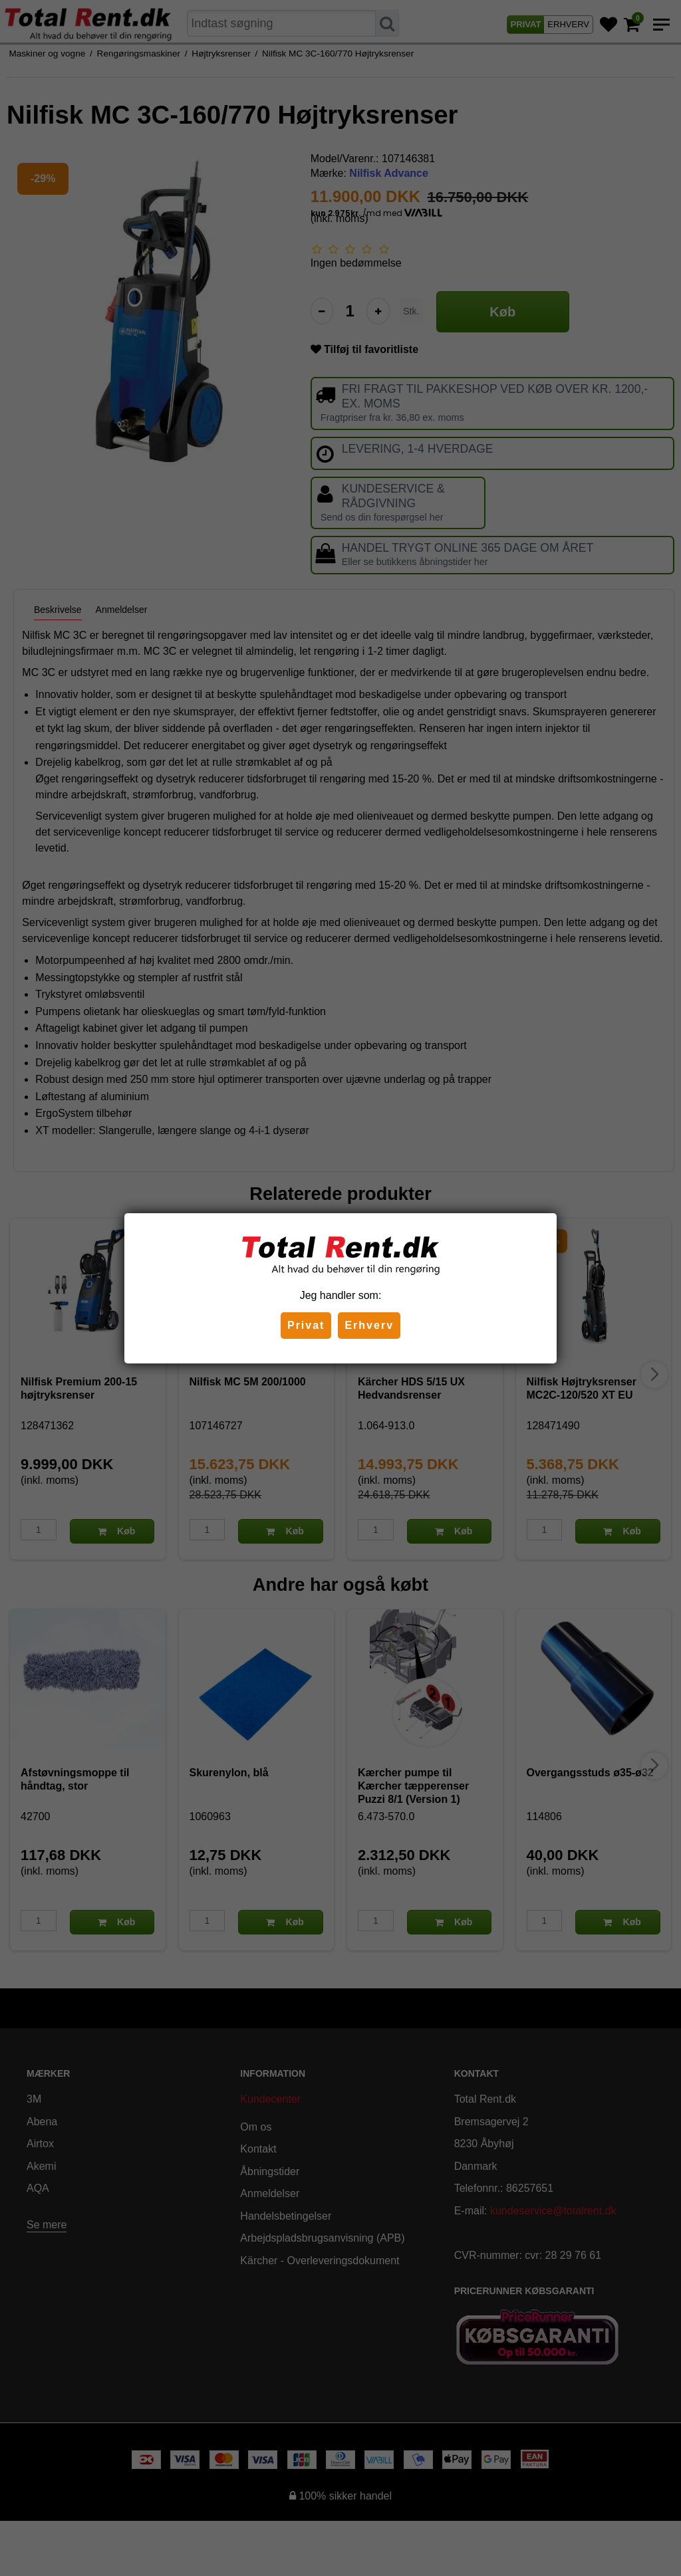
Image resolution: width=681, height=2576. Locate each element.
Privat (306, 1325)
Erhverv (369, 1325)
